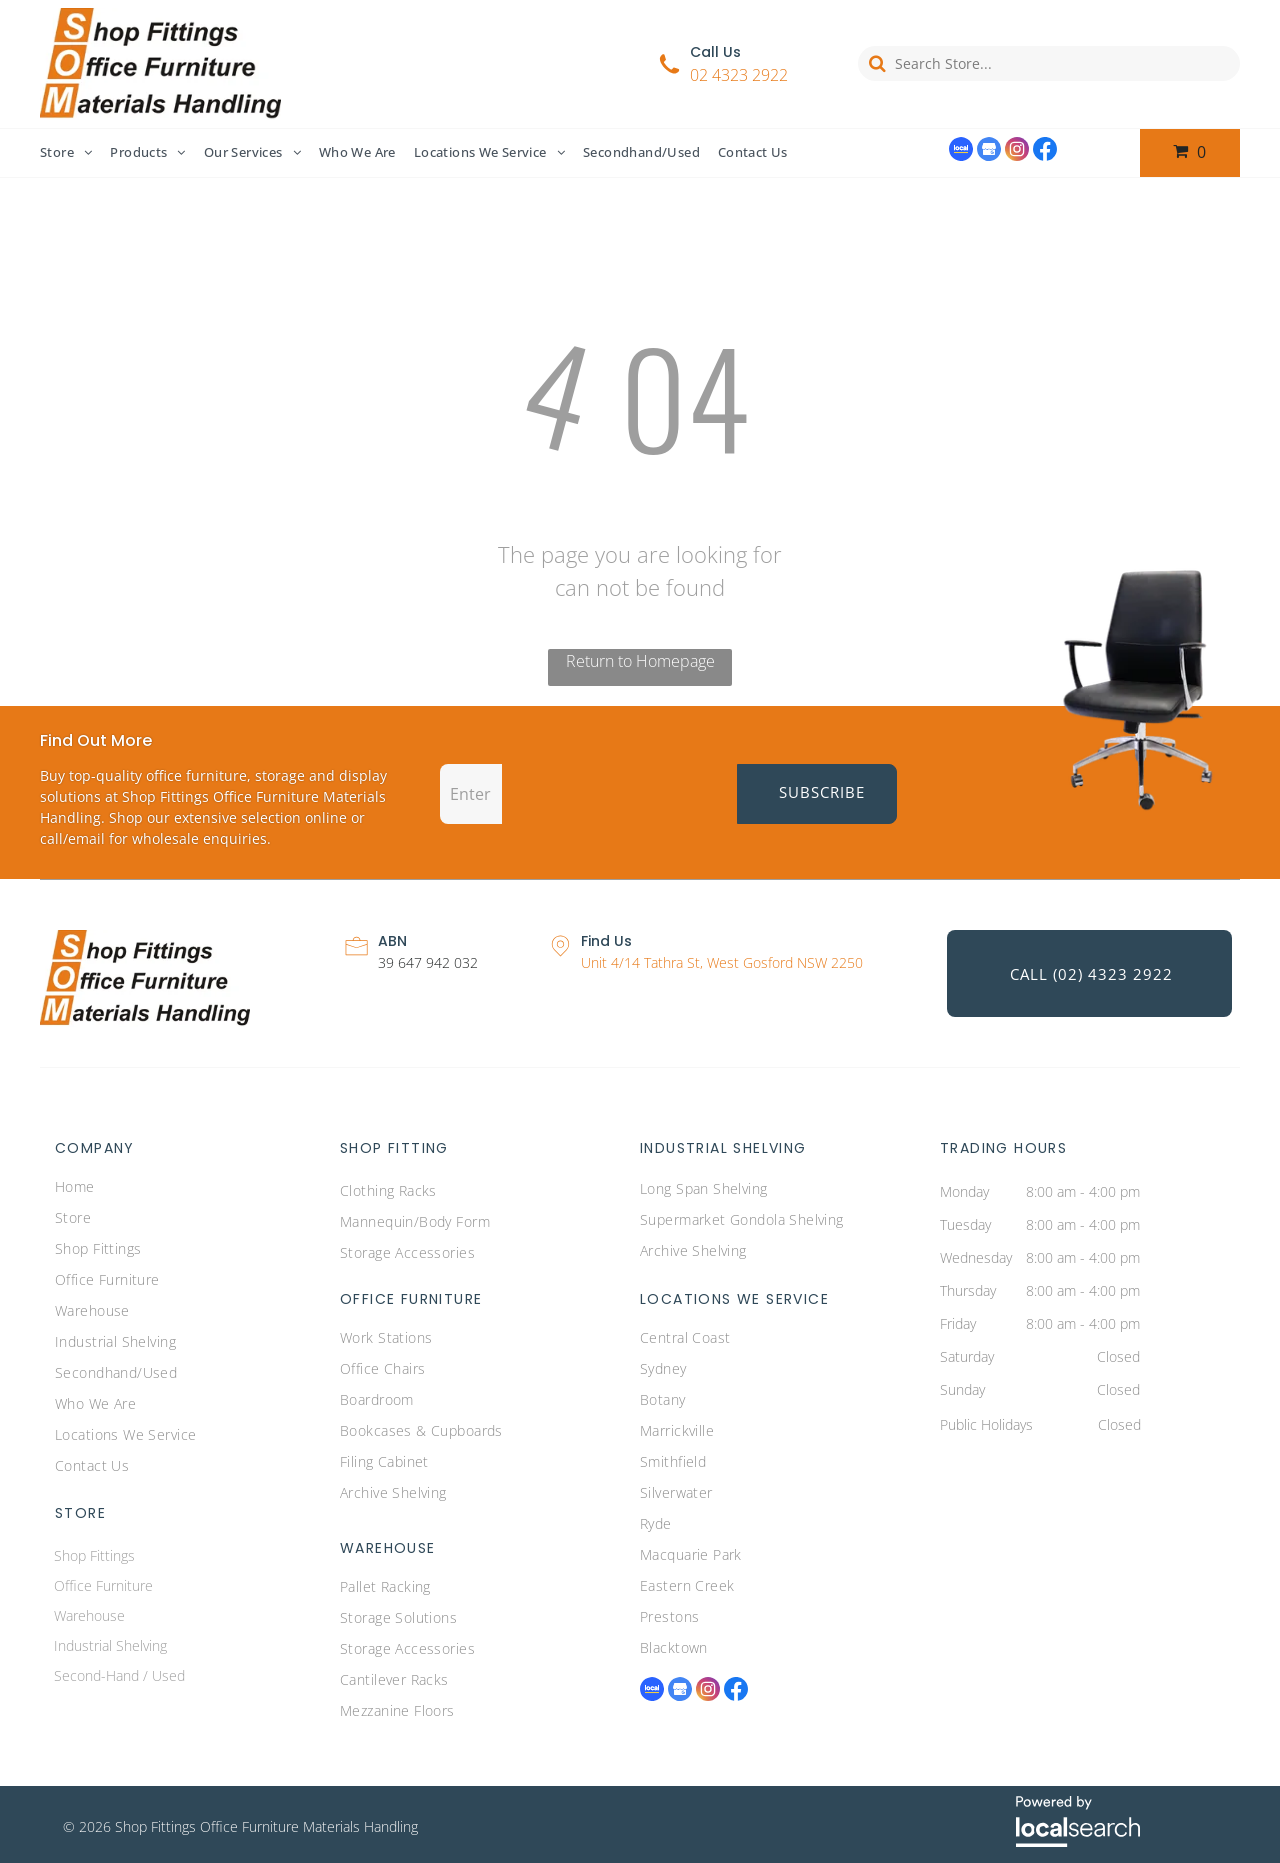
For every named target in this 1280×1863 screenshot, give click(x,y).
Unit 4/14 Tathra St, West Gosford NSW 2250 (722, 962)
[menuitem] (75, 153)
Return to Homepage (640, 661)
